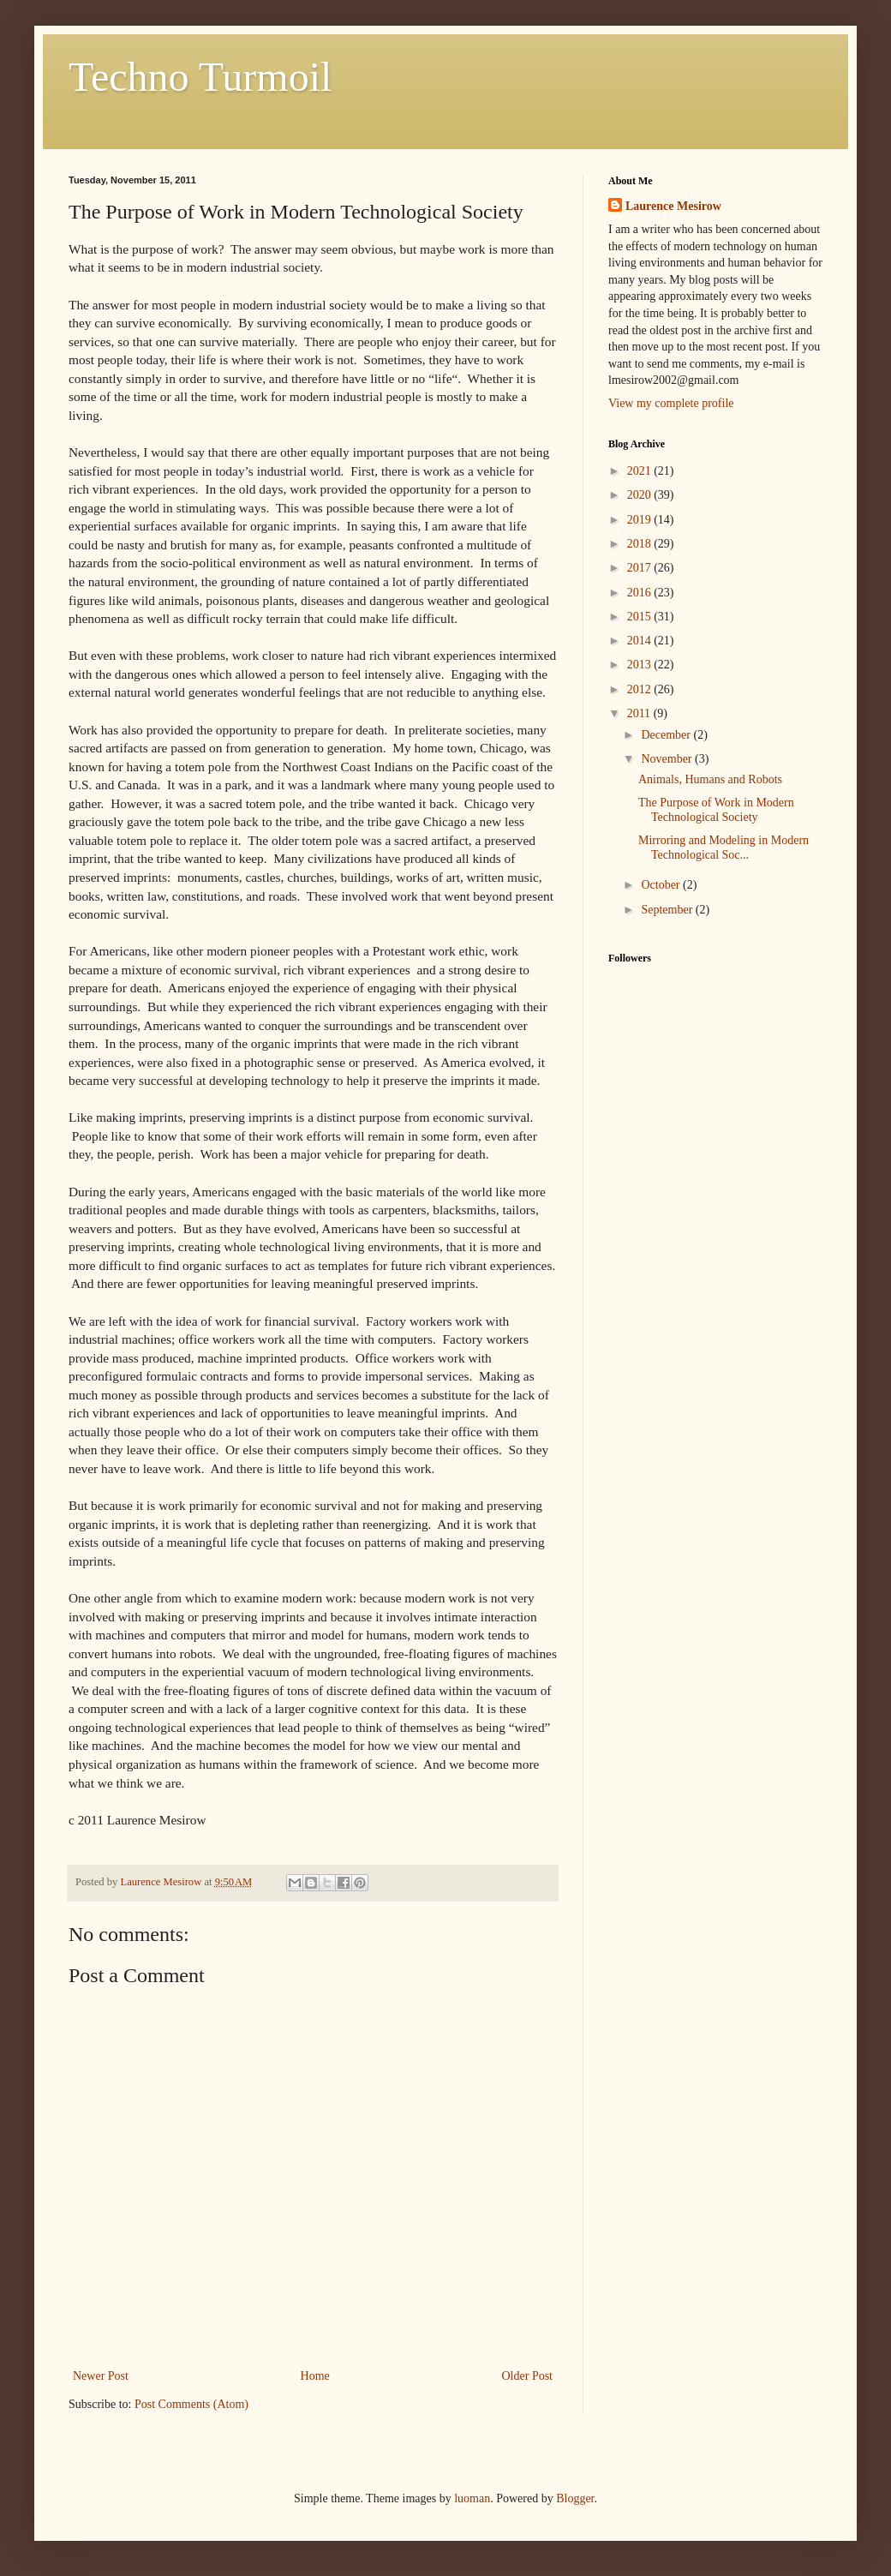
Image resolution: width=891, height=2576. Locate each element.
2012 (641, 689)
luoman (472, 2498)
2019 (641, 519)
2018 (641, 543)
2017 (641, 567)
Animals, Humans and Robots (710, 779)
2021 (641, 470)
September (668, 909)
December (667, 734)
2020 (641, 494)
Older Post (527, 2375)
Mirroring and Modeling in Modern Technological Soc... (723, 847)
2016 (641, 592)
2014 (641, 640)
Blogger (575, 2498)
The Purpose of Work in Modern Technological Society (716, 810)
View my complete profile (671, 403)
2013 (641, 664)
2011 (640, 713)
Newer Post (101, 2375)
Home (315, 2375)
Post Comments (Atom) (191, 2404)
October (662, 884)
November (668, 758)
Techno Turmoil (200, 76)
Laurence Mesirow (673, 206)
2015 (641, 616)
